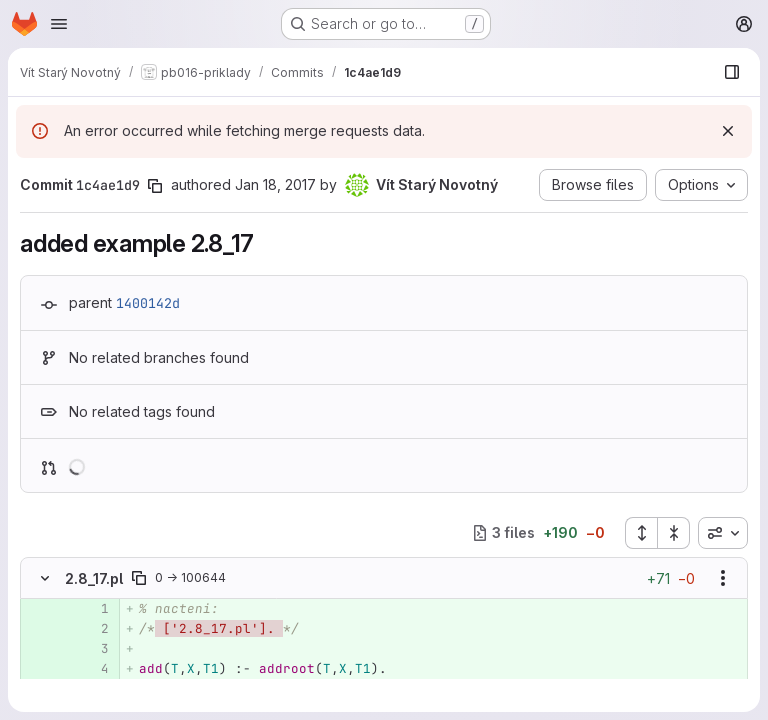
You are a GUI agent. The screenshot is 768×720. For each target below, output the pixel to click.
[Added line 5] (92, 689)
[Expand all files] (641, 533)
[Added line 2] (92, 629)
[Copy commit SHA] (155, 186)
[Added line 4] (92, 669)
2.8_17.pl (94, 578)
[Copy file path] (139, 578)
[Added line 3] (92, 649)
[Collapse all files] (674, 533)
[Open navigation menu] (59, 24)
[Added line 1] (92, 609)
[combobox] (723, 533)
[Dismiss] (728, 131)
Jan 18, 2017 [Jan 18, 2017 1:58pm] (275, 184)
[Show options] (723, 578)
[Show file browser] (732, 72)
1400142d (148, 303)
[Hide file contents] (45, 578)
